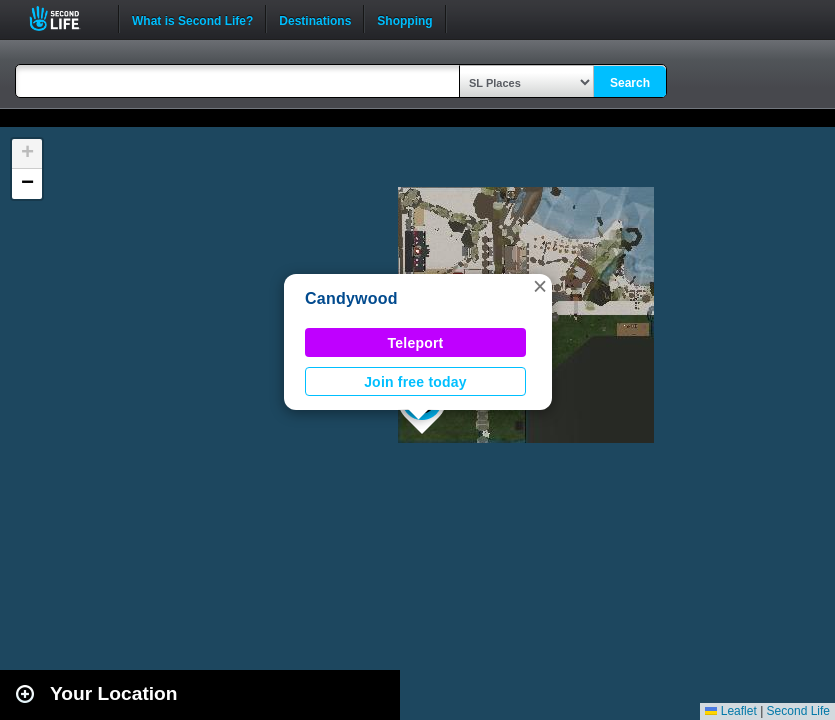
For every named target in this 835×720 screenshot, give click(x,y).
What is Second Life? (192, 19)
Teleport (416, 343)
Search (630, 83)
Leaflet (730, 711)
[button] (540, 286)
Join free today (415, 382)
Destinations (315, 19)
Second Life (65, 18)
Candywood (351, 298)
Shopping (404, 19)
